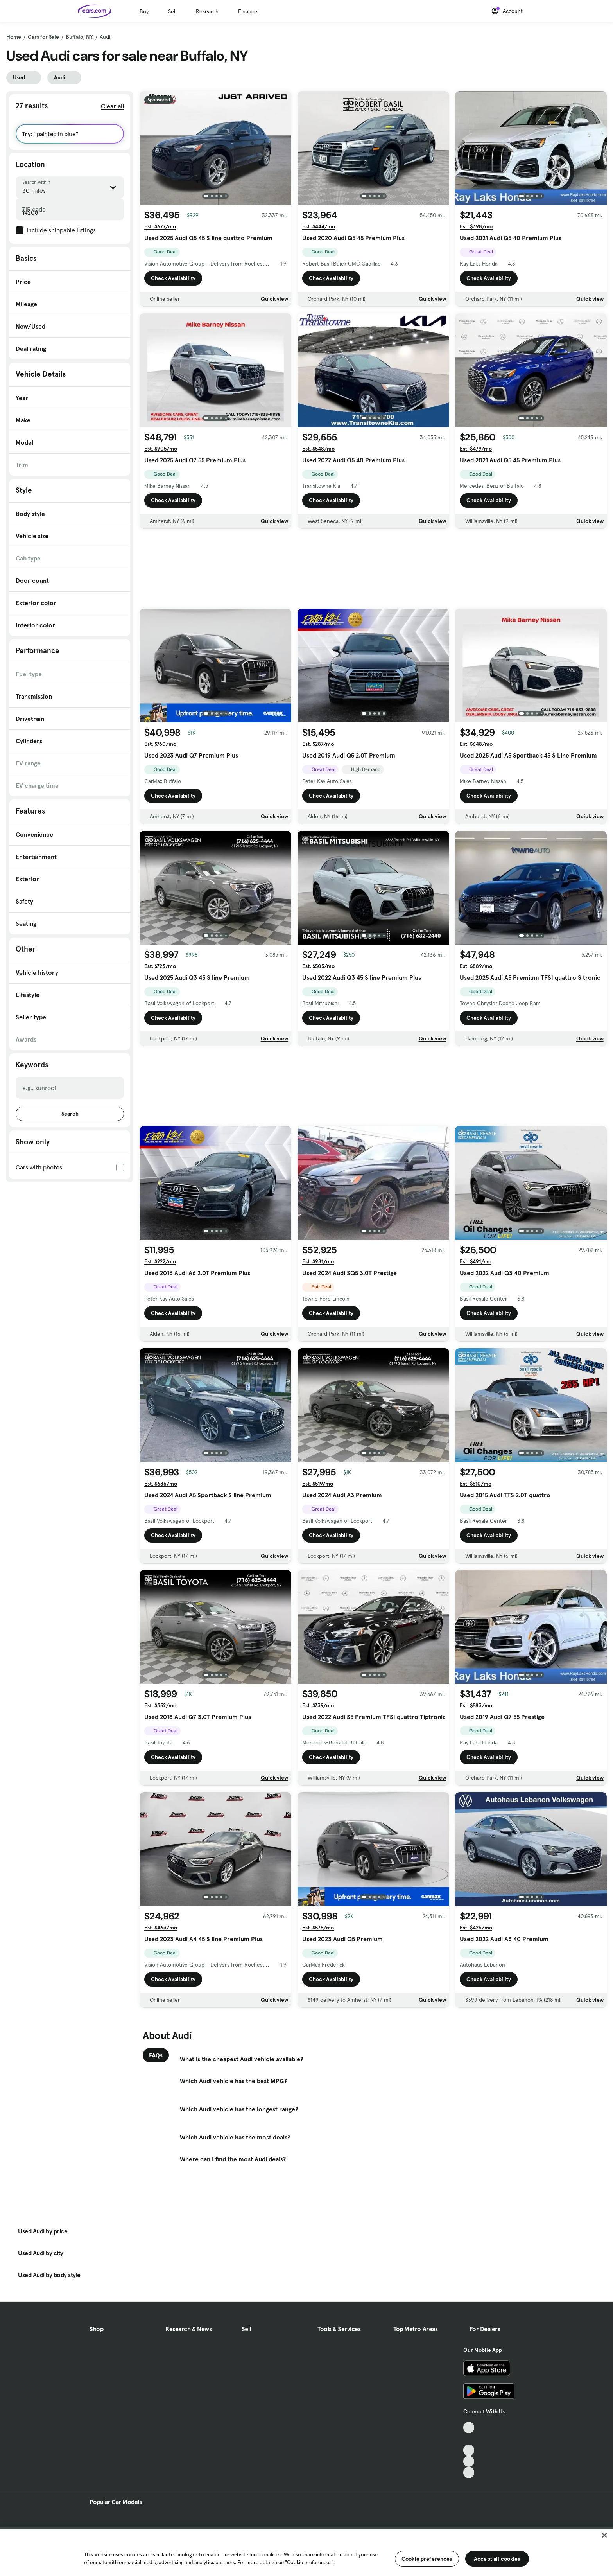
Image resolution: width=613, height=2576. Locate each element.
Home (13, 36)
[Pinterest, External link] (469, 2472)
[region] (306, 2551)
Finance (247, 11)
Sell (172, 11)
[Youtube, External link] (469, 2450)
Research (207, 11)
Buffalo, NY (79, 36)
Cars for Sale (43, 36)
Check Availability (173, 278)
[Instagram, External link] (469, 2461)
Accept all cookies (497, 2558)
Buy (144, 11)
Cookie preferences (426, 2558)
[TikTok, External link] (469, 2427)
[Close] (604, 2535)
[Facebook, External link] (469, 2439)
